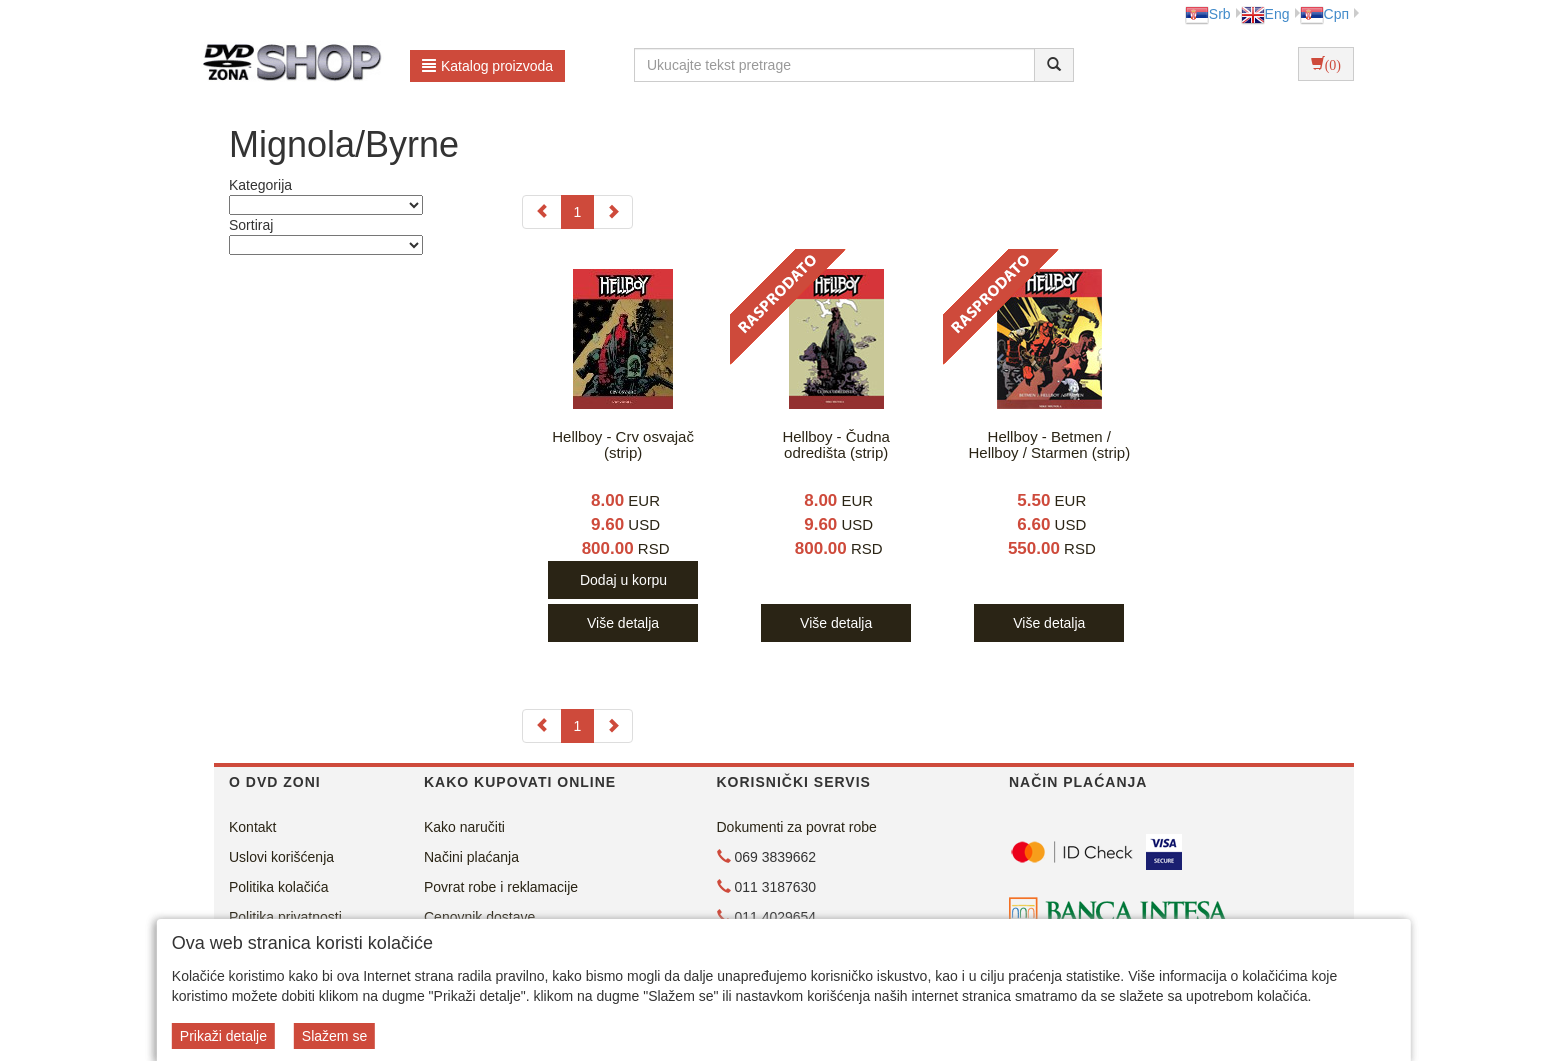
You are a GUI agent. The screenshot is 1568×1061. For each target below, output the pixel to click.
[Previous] (542, 212)
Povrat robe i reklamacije (501, 887)
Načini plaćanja (471, 857)
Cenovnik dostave (479, 917)
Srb (1208, 14)
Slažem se (334, 1036)
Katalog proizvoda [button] (487, 66)
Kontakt (252, 827)
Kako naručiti (464, 827)
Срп (1324, 14)
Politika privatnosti (285, 917)
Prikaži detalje (223, 1036)
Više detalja (623, 623)
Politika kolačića (279, 887)
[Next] (613, 212)
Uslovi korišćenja (281, 857)
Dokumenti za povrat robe (797, 827)
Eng (1265, 14)
